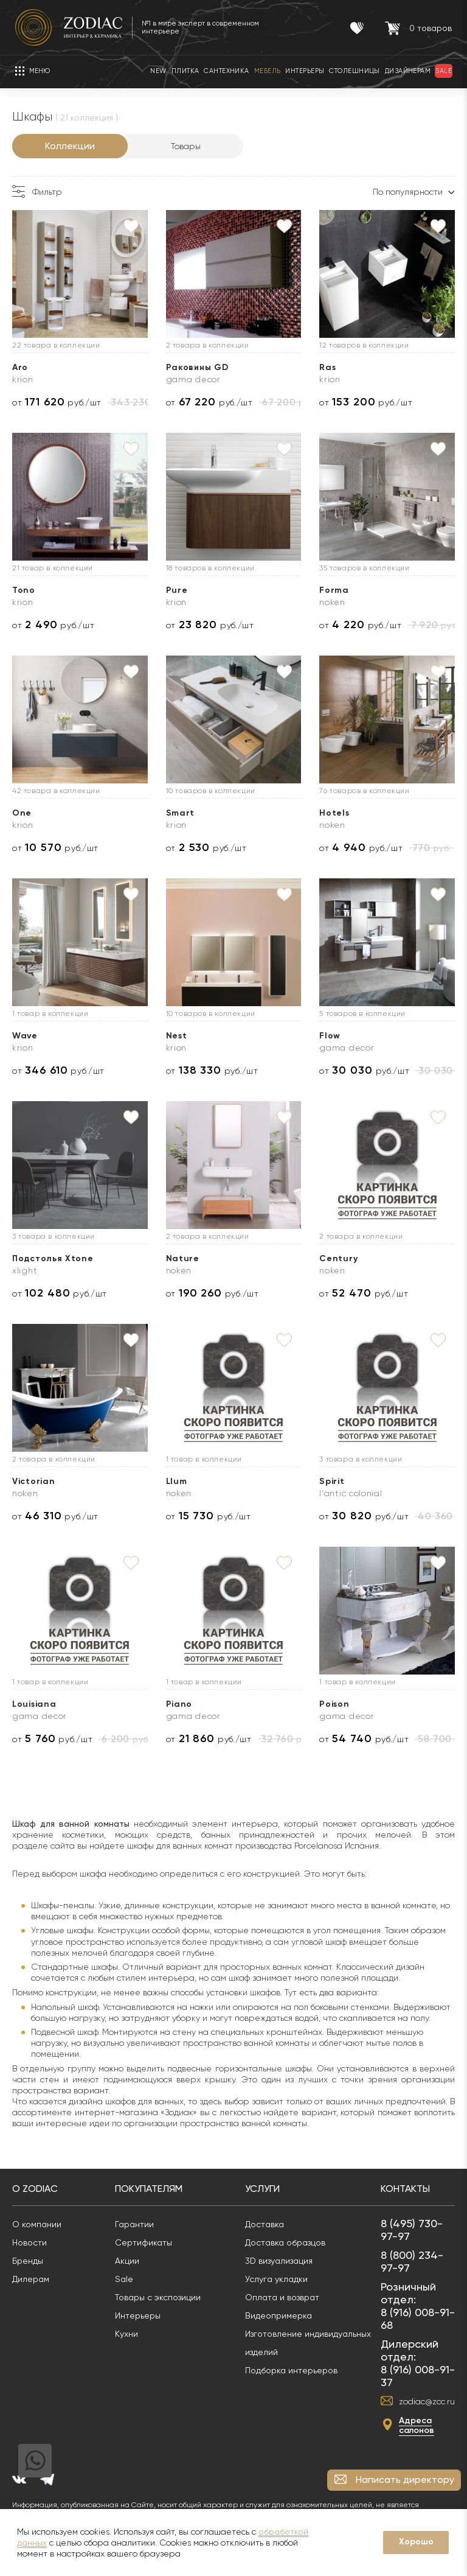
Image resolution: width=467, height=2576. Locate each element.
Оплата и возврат (282, 2297)
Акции (127, 2261)
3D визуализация (279, 2261)
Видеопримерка (278, 2315)
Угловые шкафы (62, 1930)
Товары (186, 146)
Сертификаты (143, 2242)
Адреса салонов (416, 2425)
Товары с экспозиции (158, 2297)
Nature (182, 1258)
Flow (330, 1036)
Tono (23, 590)
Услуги (262, 2188)
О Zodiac (35, 2188)
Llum (176, 1481)
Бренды (27, 2261)
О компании (36, 2224)
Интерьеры (138, 2315)
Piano (179, 1704)
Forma (334, 590)
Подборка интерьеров (291, 2370)
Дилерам (30, 2279)
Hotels (334, 813)
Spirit (331, 1481)
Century (338, 1258)
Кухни (126, 2334)
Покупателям (148, 2188)
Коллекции (70, 146)
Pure (177, 590)
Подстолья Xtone (53, 1258)
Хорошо (416, 2541)
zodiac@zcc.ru (427, 2401)
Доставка (264, 2224)
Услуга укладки (276, 2279)
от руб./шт (57, 402)
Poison (334, 1704)
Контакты (405, 2188)
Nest (176, 1036)
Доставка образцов (285, 2242)
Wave (25, 1036)
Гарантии (134, 2224)
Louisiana (34, 1704)
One (22, 813)
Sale (124, 2279)
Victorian (33, 1481)
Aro (20, 367)
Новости (29, 2242)
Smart (180, 813)
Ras (327, 367)
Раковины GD (197, 367)
